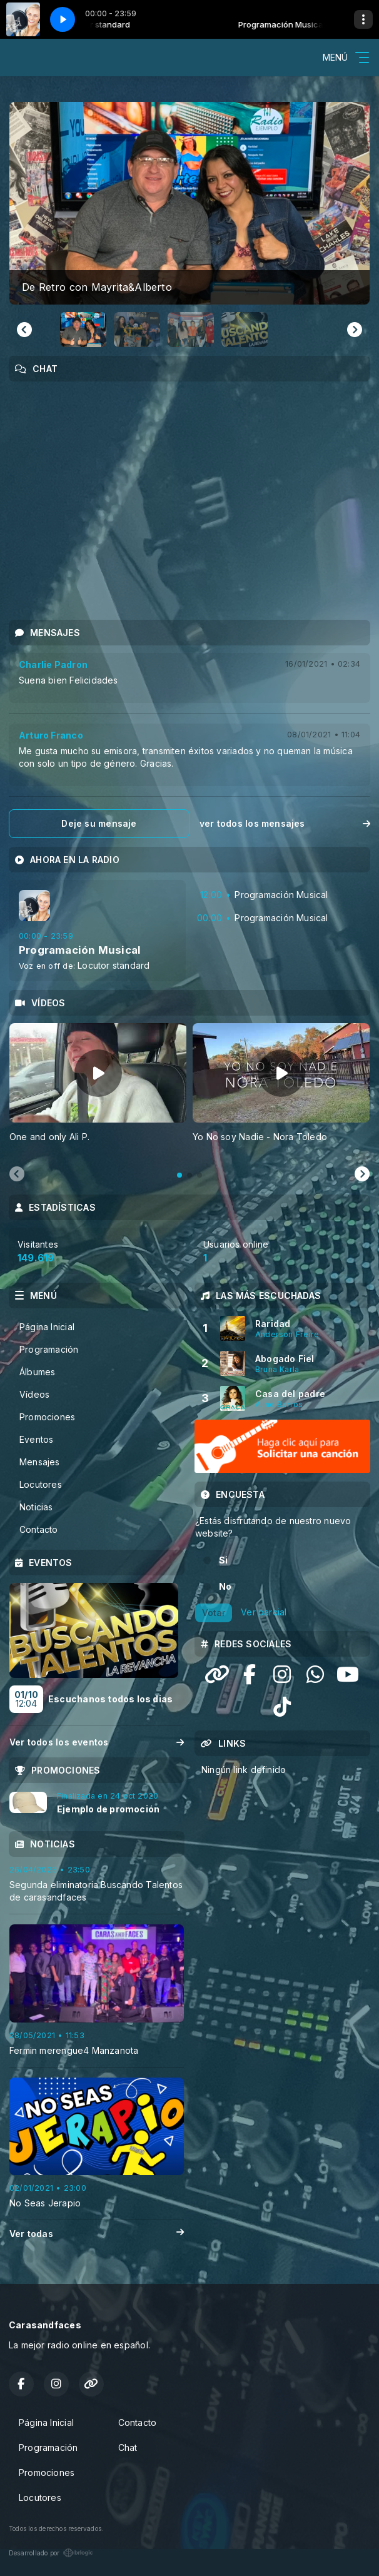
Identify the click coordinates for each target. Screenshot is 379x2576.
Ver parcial (263, 1612)
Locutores (40, 1484)
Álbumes (37, 1371)
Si (223, 1560)
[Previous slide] (16, 1174)
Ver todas (96, 2234)
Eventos (36, 1439)
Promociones (47, 1417)
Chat (128, 2447)
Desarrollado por (51, 2552)
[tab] (179, 1175)
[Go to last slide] (24, 329)
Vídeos (34, 1394)
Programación (49, 1349)
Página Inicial (46, 1326)
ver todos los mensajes (285, 823)
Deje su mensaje (98, 823)
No (225, 1586)
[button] (83, 329)
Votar (213, 1612)
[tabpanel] (97, 1089)
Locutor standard (113, 965)
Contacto (38, 1529)
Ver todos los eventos (96, 1742)
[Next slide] (354, 329)
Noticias (36, 1507)
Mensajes (39, 1462)
